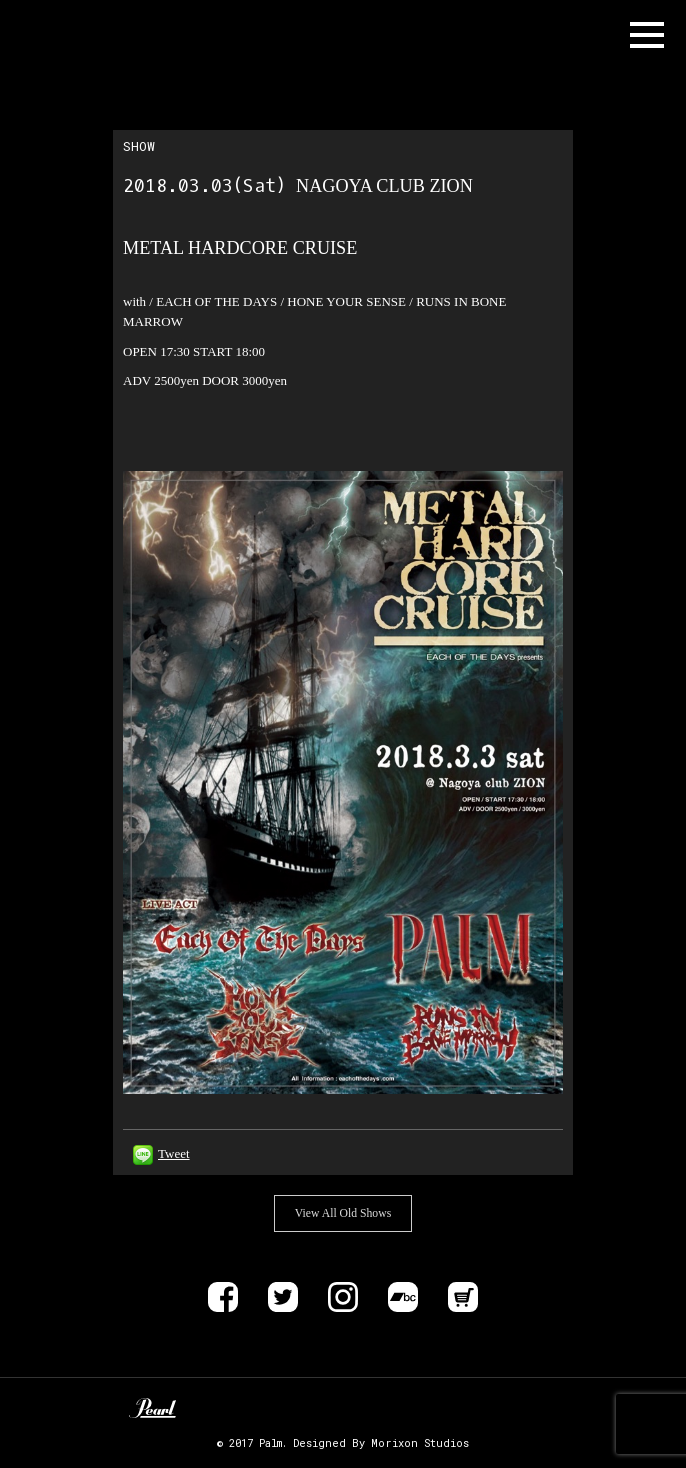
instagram (343, 1297)
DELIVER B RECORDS (405, 1408)
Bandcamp (403, 1297)
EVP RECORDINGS (450, 1408)
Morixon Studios (420, 1443)
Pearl (152, 1408)
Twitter (283, 1297)
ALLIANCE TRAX (343, 1408)
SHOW (139, 146)
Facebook (223, 1297)
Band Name (96, 35)
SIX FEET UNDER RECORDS (518, 1408)
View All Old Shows (343, 1213)
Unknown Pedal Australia (211, 1408)
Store (463, 1297)
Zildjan (271, 1408)
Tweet (174, 1153)
